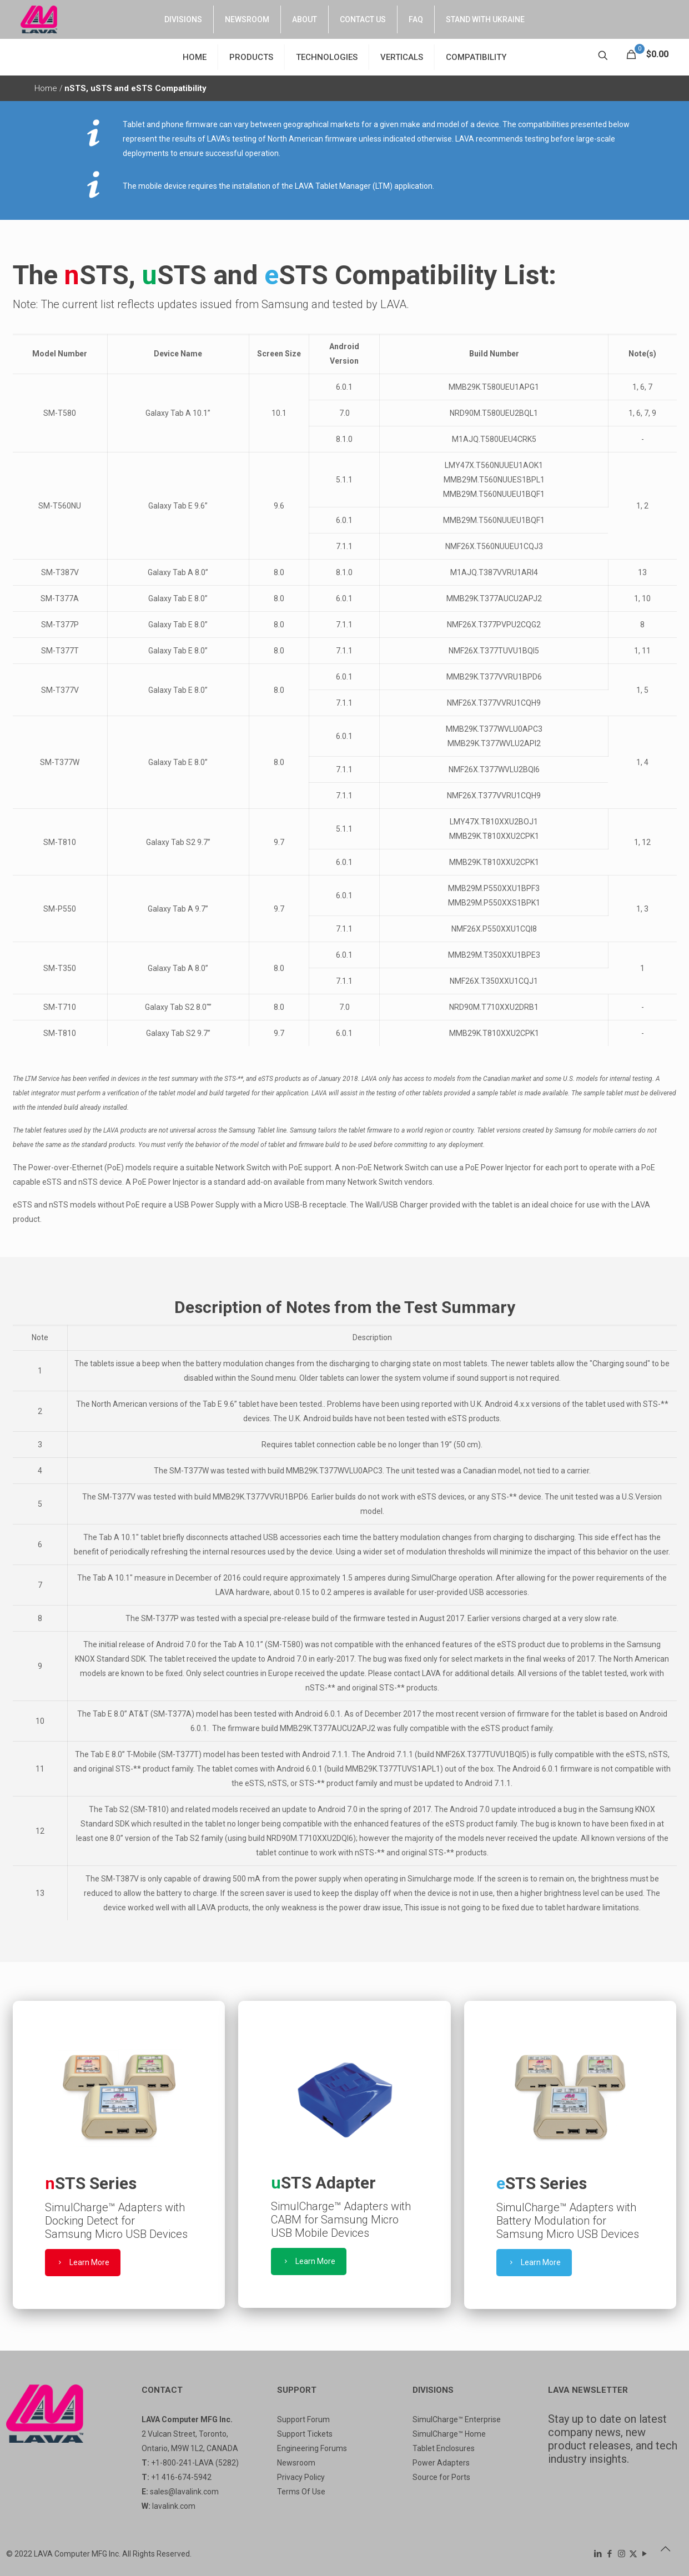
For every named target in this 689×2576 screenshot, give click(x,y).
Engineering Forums (312, 2448)
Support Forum (303, 2419)
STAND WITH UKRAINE (485, 19)
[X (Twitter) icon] (633, 2554)
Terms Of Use (301, 2491)
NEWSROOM (247, 19)
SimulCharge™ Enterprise (457, 2419)
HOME (195, 57)
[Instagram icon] (621, 2554)
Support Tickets (305, 2433)
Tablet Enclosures (444, 2448)
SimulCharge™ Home (449, 2433)
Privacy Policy (301, 2477)
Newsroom (296, 2462)
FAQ (416, 19)
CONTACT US (363, 19)
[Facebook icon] (610, 2554)
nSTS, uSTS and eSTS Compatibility (135, 88)
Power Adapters (441, 2462)
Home (46, 88)
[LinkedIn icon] (598, 2554)
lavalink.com (173, 2506)
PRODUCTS (251, 57)
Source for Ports (441, 2477)
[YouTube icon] (645, 2554)
